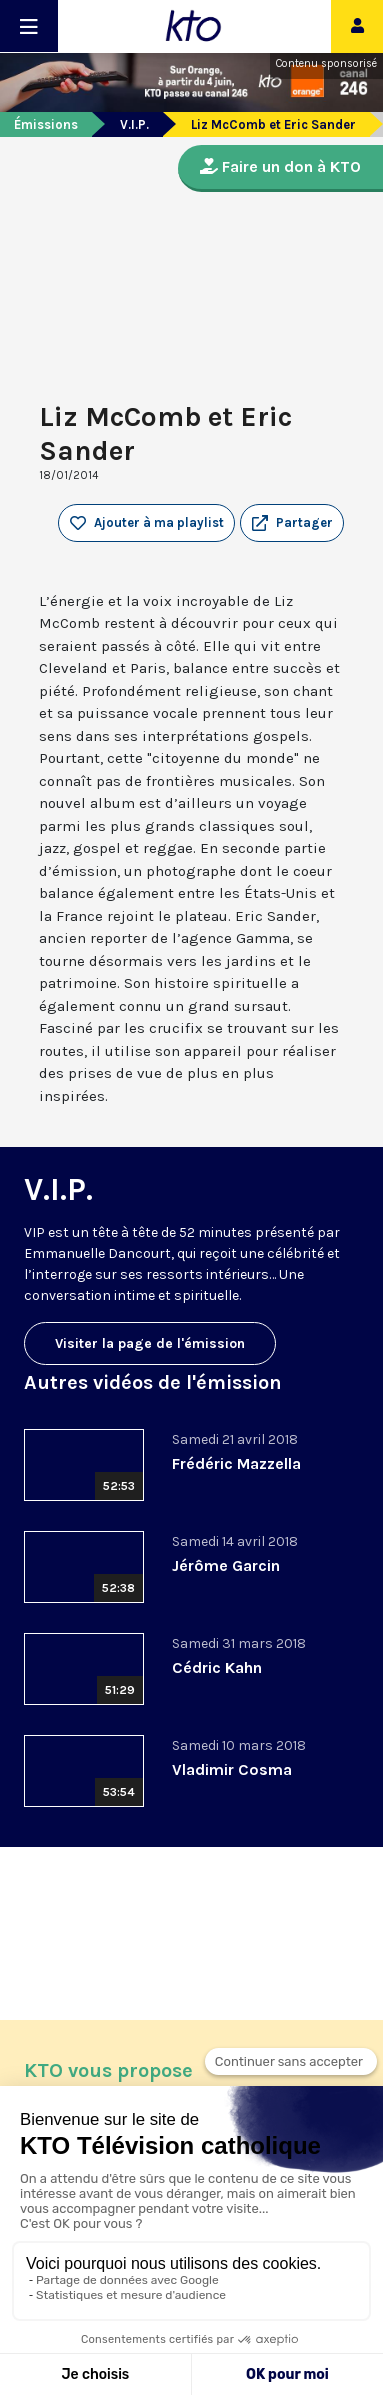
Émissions (46, 124)
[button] (292, 523)
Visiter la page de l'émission (150, 1343)
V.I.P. (134, 124)
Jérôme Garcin (226, 1565)
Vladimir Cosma (232, 1769)
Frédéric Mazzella (236, 1463)
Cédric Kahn (217, 1667)
